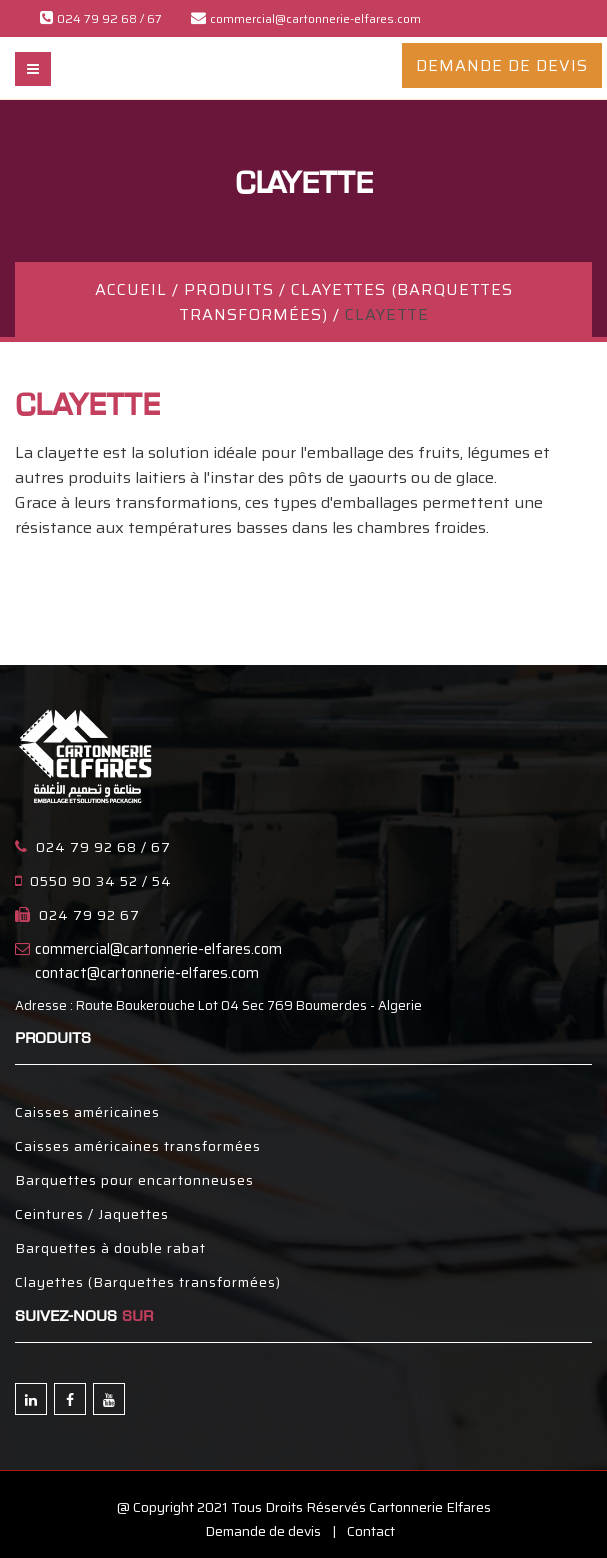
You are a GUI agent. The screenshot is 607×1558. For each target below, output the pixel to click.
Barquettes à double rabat (110, 1248)
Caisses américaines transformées (138, 1146)
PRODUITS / (237, 289)
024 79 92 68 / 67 (103, 847)
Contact (371, 1531)
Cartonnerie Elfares (430, 1507)
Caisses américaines (87, 1112)
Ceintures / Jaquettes (92, 1214)
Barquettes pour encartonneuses (134, 1180)
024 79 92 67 (89, 915)
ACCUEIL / (139, 289)
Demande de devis (263, 1531)
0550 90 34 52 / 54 (101, 881)
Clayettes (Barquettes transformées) (148, 1282)
